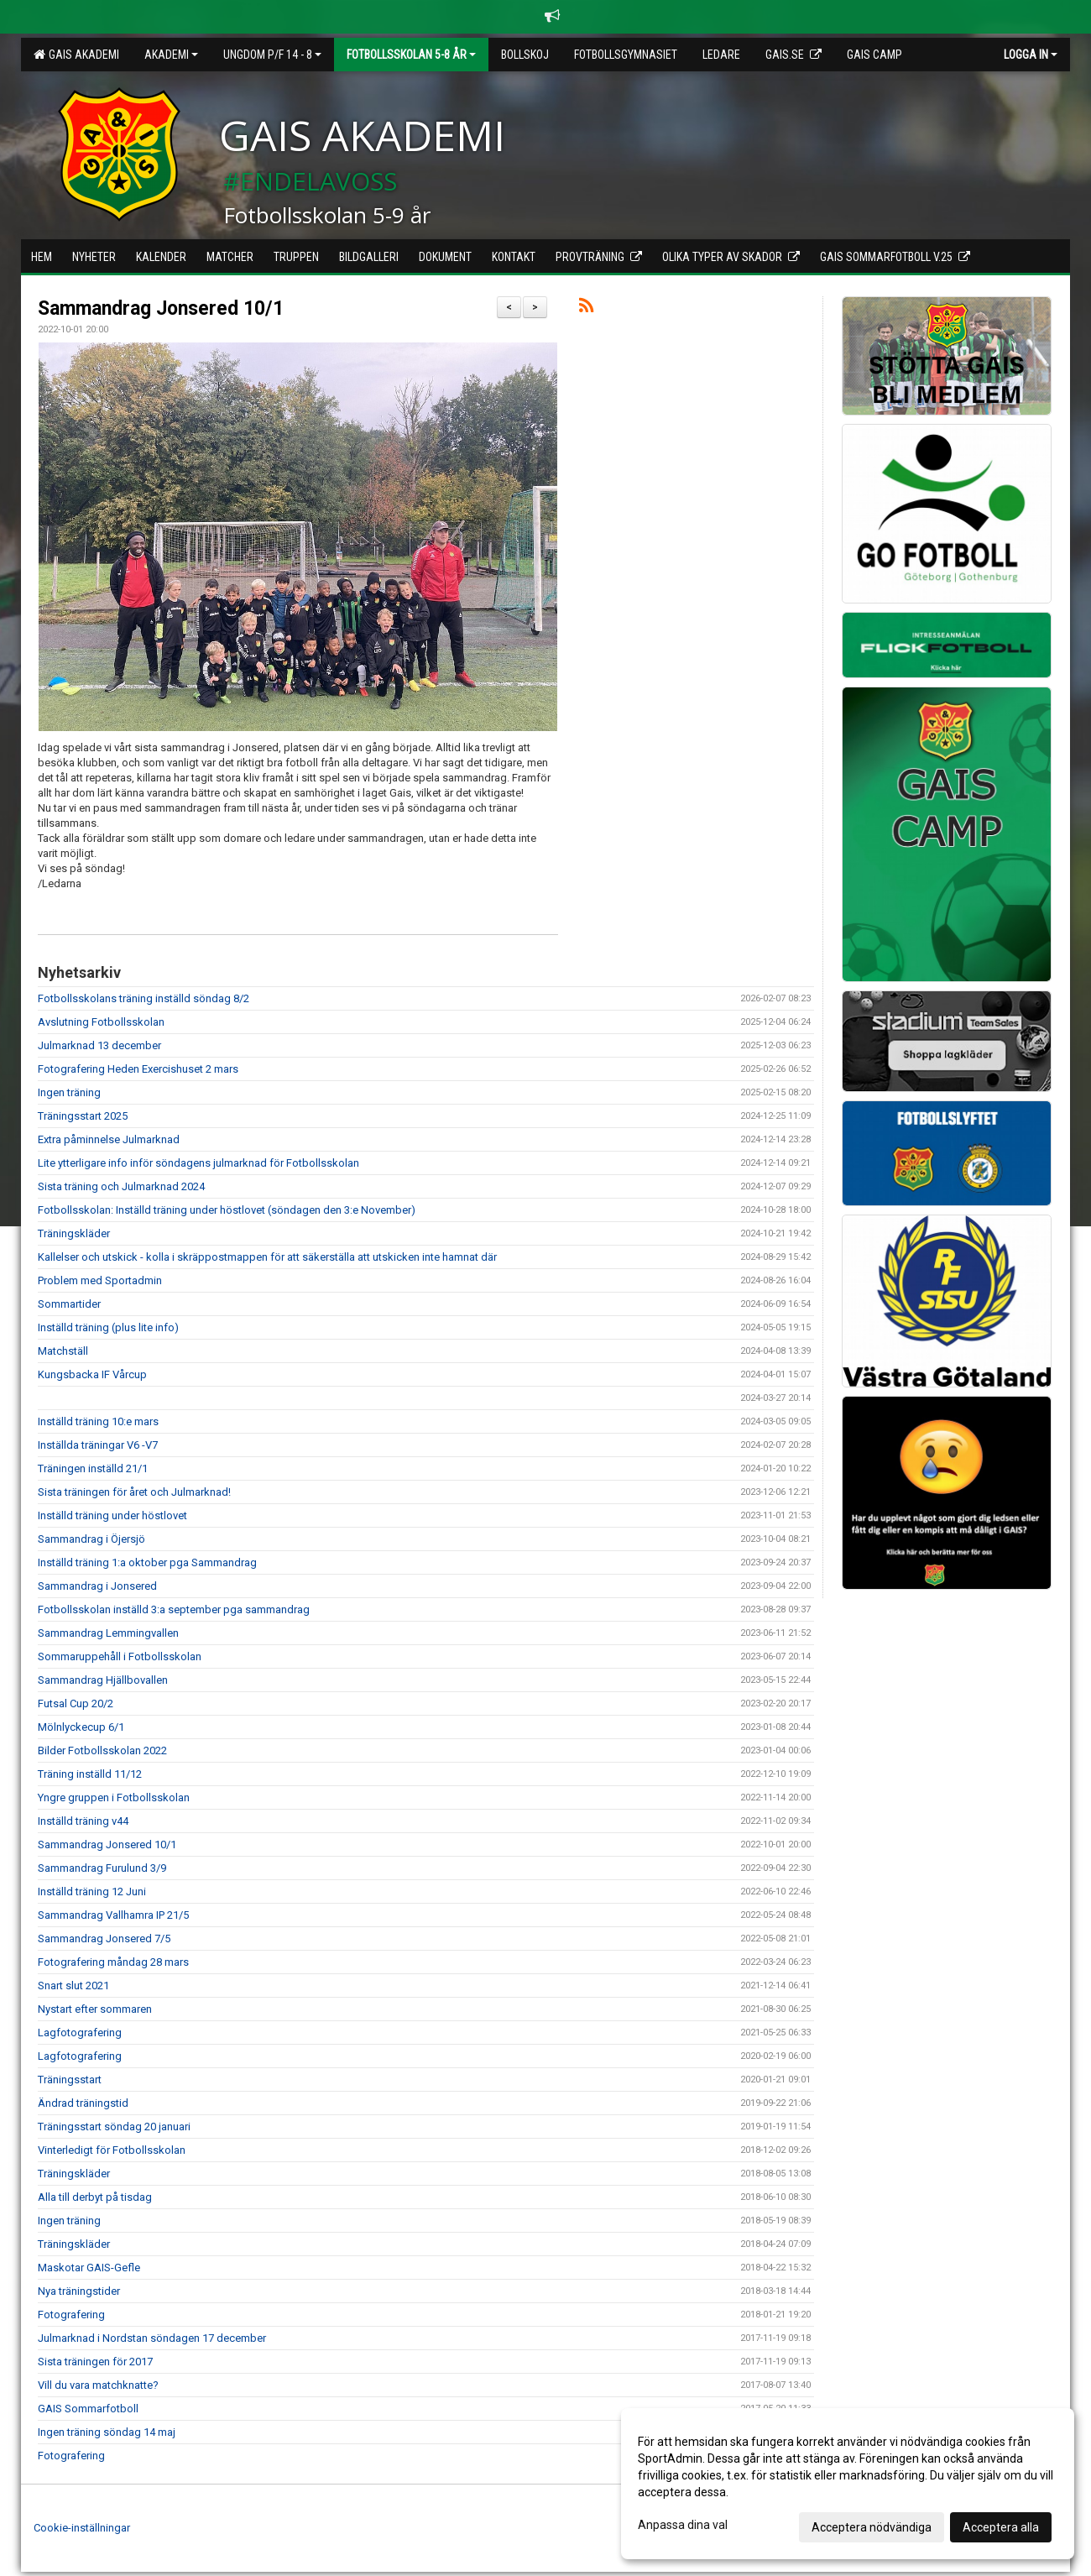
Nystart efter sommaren (95, 2009)
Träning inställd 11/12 (90, 1774)
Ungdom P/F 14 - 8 (272, 54)
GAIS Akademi (76, 54)
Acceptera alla (1001, 2527)
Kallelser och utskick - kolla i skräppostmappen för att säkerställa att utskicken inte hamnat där (267, 1257)
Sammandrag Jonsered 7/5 (104, 1938)
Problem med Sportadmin (100, 1280)
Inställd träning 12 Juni (92, 1891)
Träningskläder (74, 1233)
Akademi (171, 54)
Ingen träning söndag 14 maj (106, 2432)
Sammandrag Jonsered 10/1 (161, 308)
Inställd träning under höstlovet (112, 1515)
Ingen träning (69, 1092)
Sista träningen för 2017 (95, 2361)
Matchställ (63, 1351)
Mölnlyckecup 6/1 (81, 1727)
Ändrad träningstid (83, 2103)
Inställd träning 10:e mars (98, 1421)
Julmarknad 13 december (99, 1045)
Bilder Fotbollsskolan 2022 (102, 1750)
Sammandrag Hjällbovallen (103, 1680)
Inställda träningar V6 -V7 (98, 1445)
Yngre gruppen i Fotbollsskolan (114, 1797)
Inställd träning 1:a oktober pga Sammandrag (147, 1562)
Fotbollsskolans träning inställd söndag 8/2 (143, 998)
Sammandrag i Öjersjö (91, 1539)
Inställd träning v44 (83, 1821)
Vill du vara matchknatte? (98, 2385)
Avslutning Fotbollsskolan (101, 1022)
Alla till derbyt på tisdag (95, 2197)
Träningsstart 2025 (83, 1116)
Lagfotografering (80, 2032)
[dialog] (847, 2483)
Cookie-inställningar (82, 2527)
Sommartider (69, 1304)
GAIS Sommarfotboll (88, 2408)
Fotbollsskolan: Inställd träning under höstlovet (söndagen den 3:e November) (226, 1210)
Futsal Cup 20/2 (75, 1703)
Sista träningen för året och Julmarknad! (134, 1492)
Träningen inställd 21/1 (93, 1468)
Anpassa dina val (683, 2525)
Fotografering (71, 2314)
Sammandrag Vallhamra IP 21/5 (113, 1915)
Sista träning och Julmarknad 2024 (121, 1186)
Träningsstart (70, 2079)
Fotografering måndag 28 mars (113, 1962)
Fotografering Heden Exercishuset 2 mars (138, 1069)
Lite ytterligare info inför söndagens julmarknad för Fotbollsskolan (198, 1163)
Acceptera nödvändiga (872, 2527)
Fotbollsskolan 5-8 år (411, 54)
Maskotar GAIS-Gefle (89, 2267)
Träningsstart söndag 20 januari (114, 2126)
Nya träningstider (79, 2291)
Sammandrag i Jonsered (97, 1586)
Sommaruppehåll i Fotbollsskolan (119, 1656)
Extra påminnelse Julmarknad (109, 1139)
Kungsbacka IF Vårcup (92, 1374)
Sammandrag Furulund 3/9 (102, 1868)
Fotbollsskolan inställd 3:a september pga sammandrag (174, 1609)
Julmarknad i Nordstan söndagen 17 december (152, 2338)
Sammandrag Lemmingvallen (108, 1633)
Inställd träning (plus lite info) (108, 1327)
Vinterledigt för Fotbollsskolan (111, 2150)
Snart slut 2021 (73, 1985)
